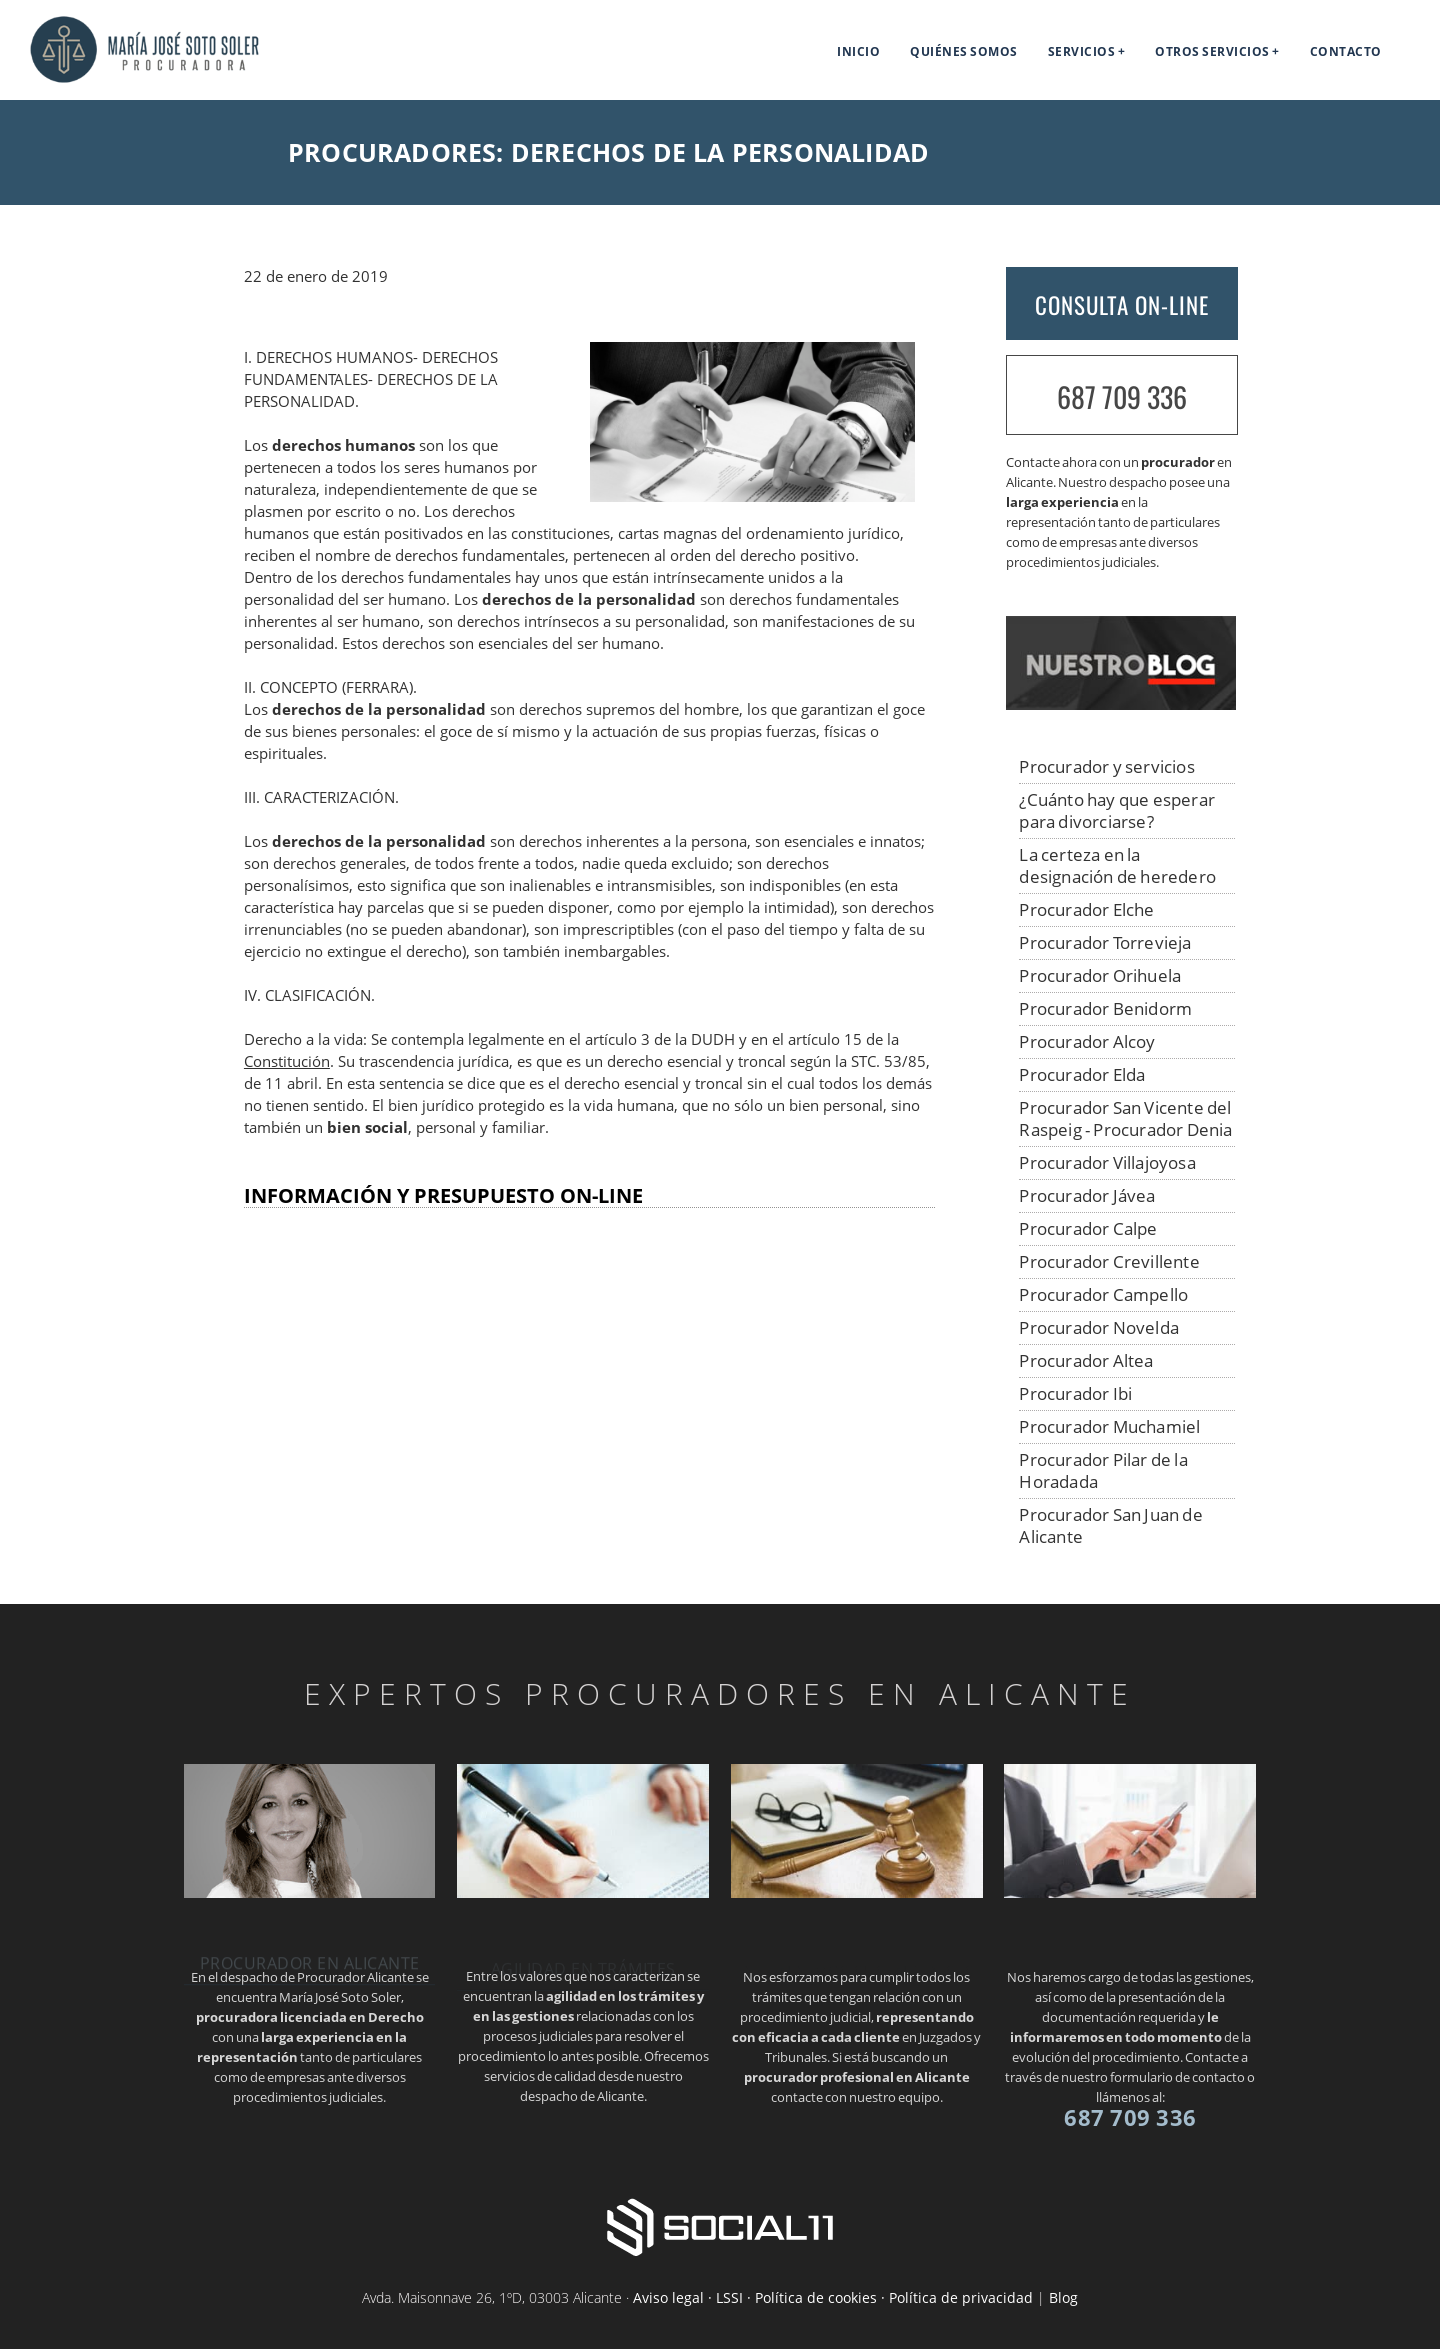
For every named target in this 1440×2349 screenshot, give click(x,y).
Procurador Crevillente (1109, 1261)
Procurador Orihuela (1100, 975)
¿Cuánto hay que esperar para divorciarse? (1117, 810)
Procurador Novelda (1099, 1327)
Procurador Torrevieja (1105, 942)
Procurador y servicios (1106, 766)
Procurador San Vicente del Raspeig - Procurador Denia (1125, 1118)
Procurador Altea (1086, 1360)
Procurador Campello (1103, 1294)
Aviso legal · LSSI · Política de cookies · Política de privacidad (833, 2297)
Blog (1063, 2297)
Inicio (858, 51)
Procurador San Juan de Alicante (1110, 1525)
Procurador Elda (1082, 1074)
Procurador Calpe (1088, 1228)
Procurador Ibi (1075, 1393)
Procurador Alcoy (1087, 1041)
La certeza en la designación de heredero (1117, 865)
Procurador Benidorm (1105, 1008)
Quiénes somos (964, 51)
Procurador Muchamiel (1109, 1426)
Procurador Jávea (1087, 1195)
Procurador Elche (1086, 909)
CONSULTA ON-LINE (1122, 305)
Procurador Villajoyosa (1107, 1162)
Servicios (1082, 51)
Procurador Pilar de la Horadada (1103, 1470)
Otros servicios (1212, 51)
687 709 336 (1122, 396)
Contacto (1346, 51)
